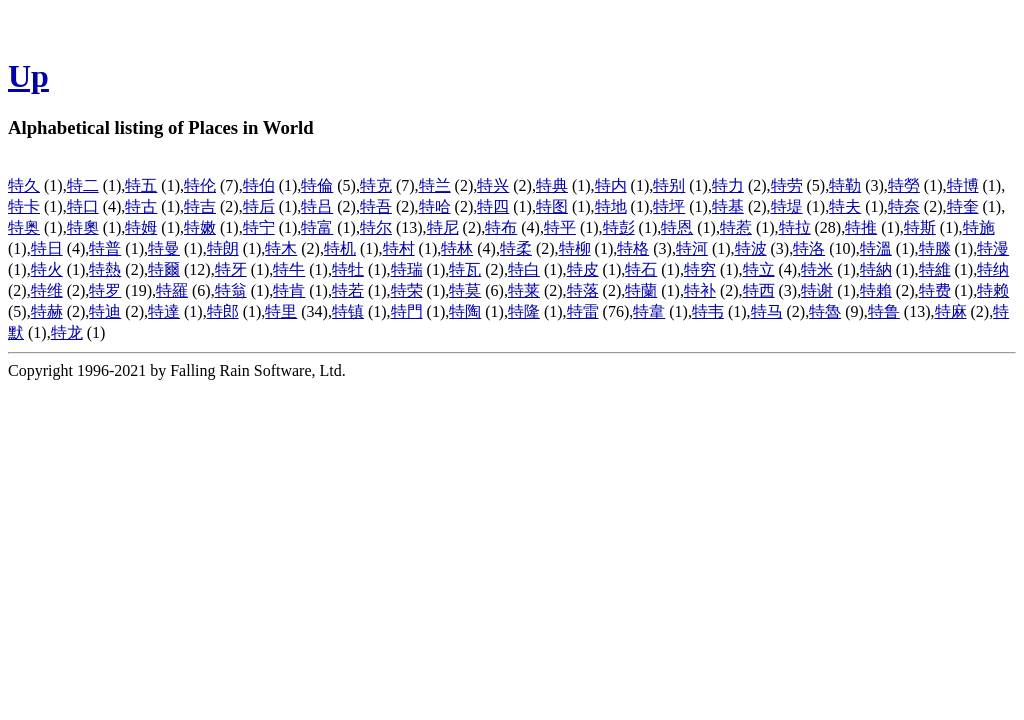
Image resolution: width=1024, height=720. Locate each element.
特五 (141, 185)
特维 (47, 290)
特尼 (443, 227)
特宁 (259, 227)
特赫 (47, 311)
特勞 (904, 185)
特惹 (736, 227)
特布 (501, 227)
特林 (457, 248)
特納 (876, 269)
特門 (407, 311)
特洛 (809, 248)
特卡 (24, 206)
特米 (817, 269)
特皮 (583, 269)
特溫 (876, 248)
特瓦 (465, 269)
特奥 (24, 227)
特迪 (105, 311)
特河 (692, 248)
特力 (728, 185)
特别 (669, 185)
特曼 (164, 248)
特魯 (825, 311)
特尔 (376, 227)
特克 (376, 185)
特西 (759, 290)
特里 (281, 311)
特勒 (845, 185)
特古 (141, 206)
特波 (751, 248)
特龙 (67, 332)
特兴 (493, 185)
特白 (524, 269)
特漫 (993, 248)
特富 (317, 227)
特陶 (465, 311)
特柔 (516, 248)
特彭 (619, 227)
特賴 (876, 290)
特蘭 (641, 290)
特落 (583, 290)
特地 (611, 206)
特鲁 (884, 311)
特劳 (787, 185)
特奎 (963, 206)
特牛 (289, 269)
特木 (281, 248)
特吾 (376, 206)
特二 (83, 185)
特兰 (435, 185)
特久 (24, 185)
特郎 (223, 311)
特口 (83, 206)
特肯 (289, 290)
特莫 (465, 290)
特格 (633, 248)
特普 (105, 248)
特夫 (845, 206)
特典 (552, 185)
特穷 (700, 269)
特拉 (795, 227)
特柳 (575, 248)
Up (28, 76)
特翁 (231, 290)
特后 (259, 206)
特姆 (141, 227)
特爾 (164, 269)
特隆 (524, 311)
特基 (728, 206)
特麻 (951, 311)
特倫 (317, 185)
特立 (759, 269)
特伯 (259, 185)
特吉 (200, 206)
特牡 (348, 269)
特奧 (83, 227)
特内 (611, 185)
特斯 (920, 227)
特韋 (649, 311)
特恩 (677, 227)
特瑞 (407, 269)
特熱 (105, 269)
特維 (935, 269)
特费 (935, 290)
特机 (340, 248)
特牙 (231, 269)
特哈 (435, 206)
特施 (979, 227)
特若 (348, 290)
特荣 (407, 290)
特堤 (787, 206)
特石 (641, 269)
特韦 (708, 311)
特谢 (817, 290)
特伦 (200, 185)
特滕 (935, 248)
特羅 (172, 290)
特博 (963, 185)
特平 (560, 227)
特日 (47, 248)
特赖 (993, 290)
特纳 (993, 269)
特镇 (348, 311)
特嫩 (200, 227)
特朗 (223, 248)
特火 (47, 269)
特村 (399, 248)
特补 (700, 290)
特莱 (524, 290)
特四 (493, 206)
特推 (861, 227)
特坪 (669, 206)
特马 (767, 311)
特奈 (904, 206)
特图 (552, 206)
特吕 (317, 206)
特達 (164, 311)
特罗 (105, 290)
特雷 (583, 311)
